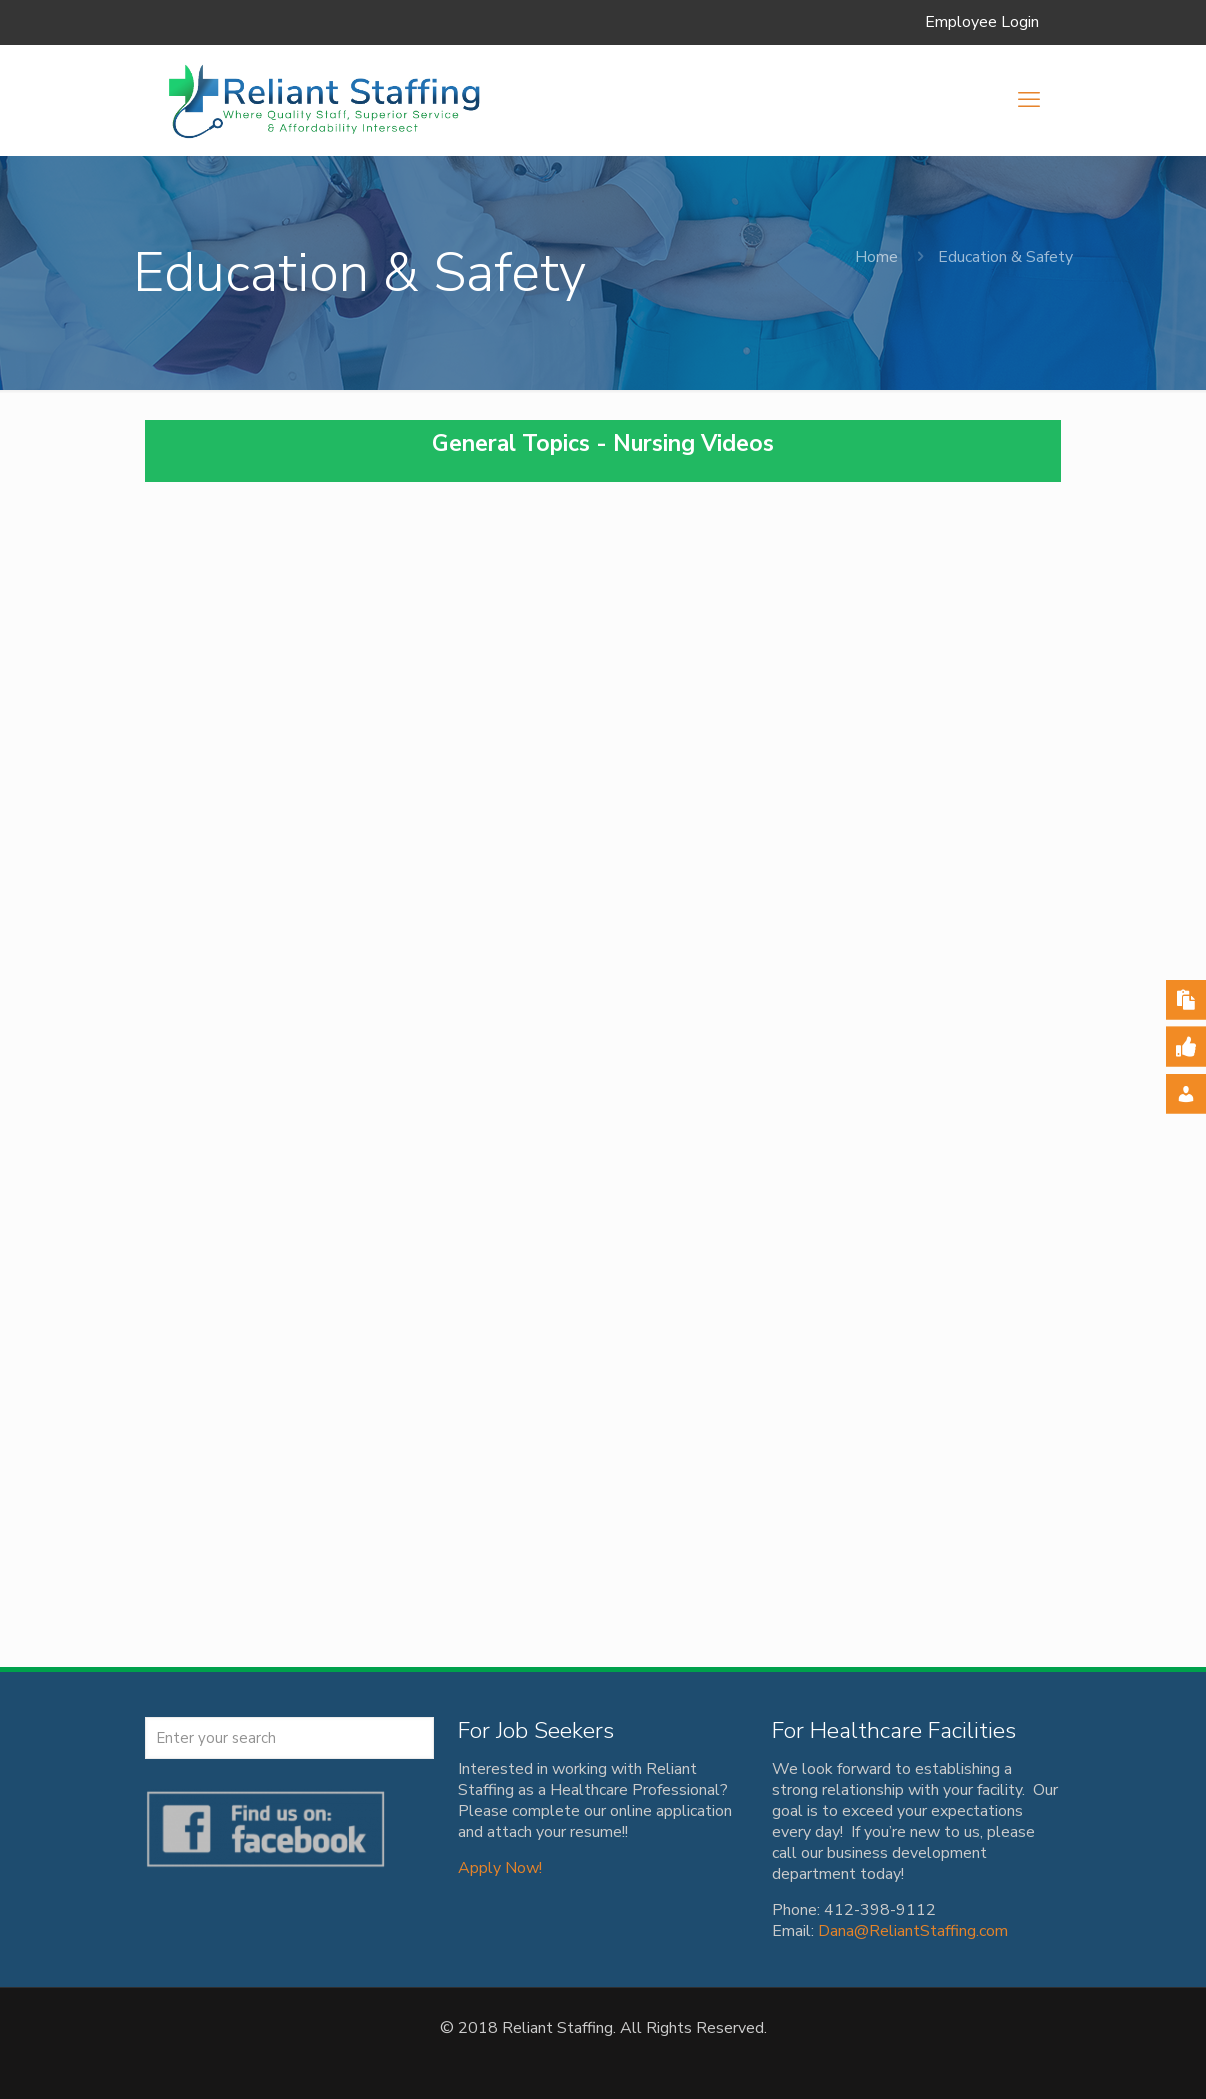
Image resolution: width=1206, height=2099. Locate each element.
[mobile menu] (1029, 100)
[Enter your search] (289, 1738)
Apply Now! (500, 1868)
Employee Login (982, 22)
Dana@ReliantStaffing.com (913, 1931)
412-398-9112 (880, 1910)
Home (876, 257)
